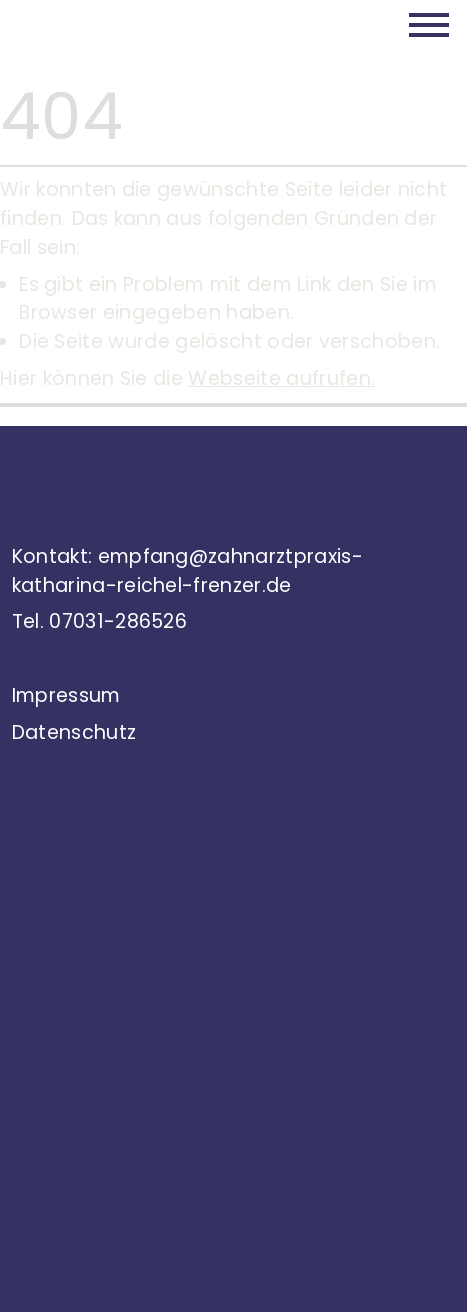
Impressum (66, 695)
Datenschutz (74, 732)
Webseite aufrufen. (281, 378)
